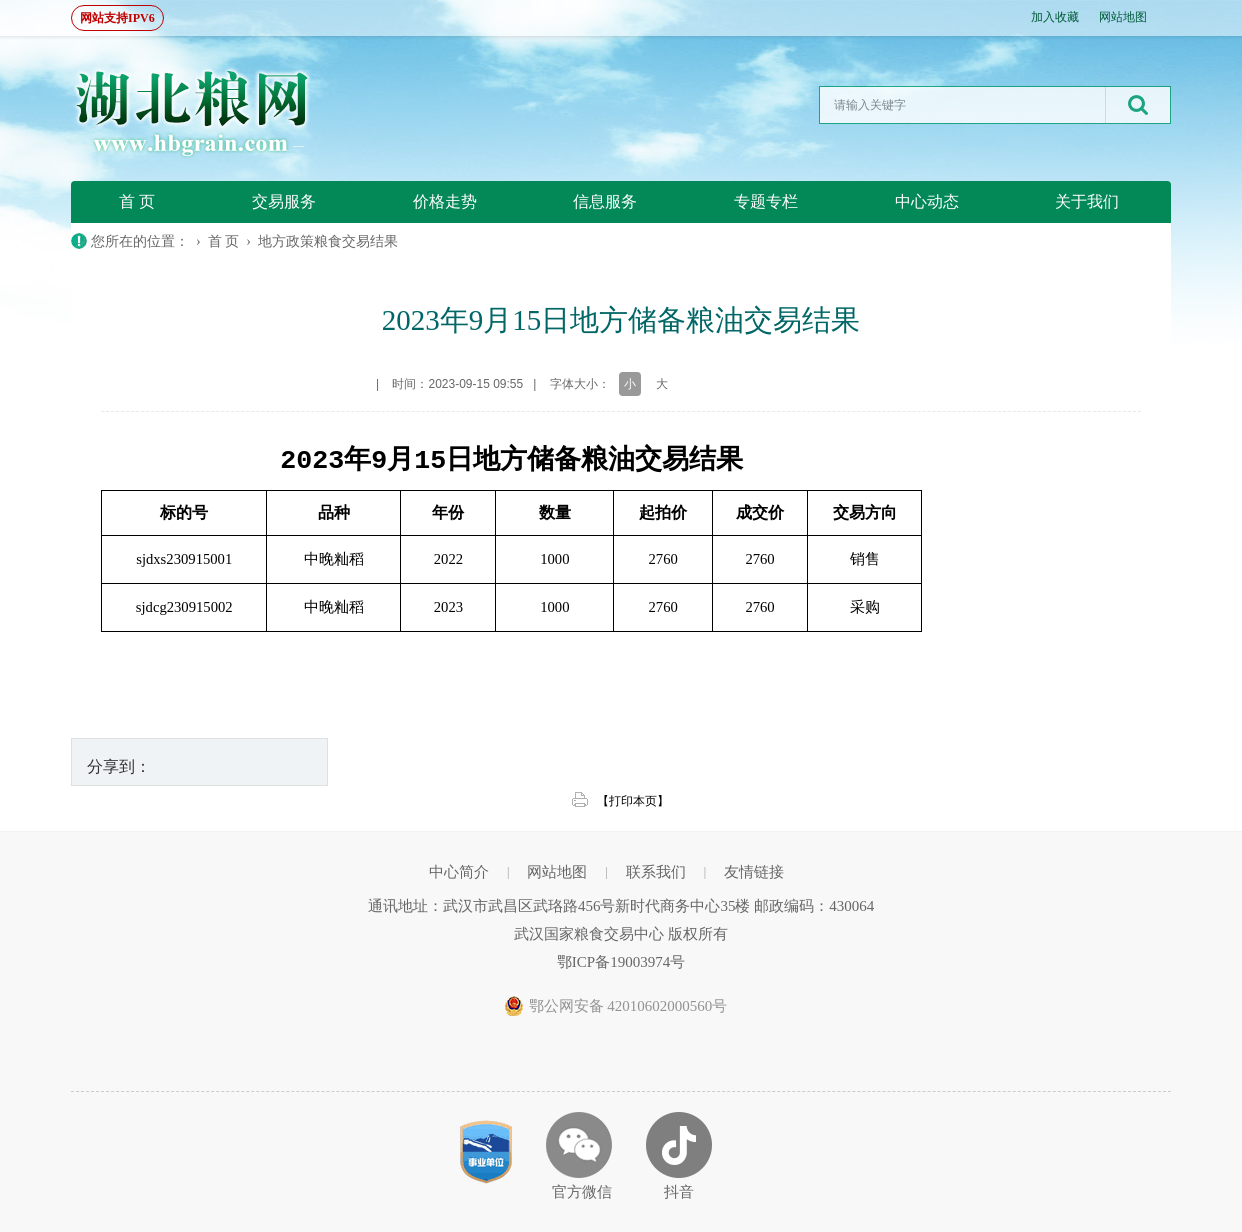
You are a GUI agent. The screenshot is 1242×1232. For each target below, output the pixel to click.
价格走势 (445, 201)
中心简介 (459, 872)
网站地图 (1123, 17)
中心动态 (927, 201)
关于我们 (1087, 201)
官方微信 (582, 1192)
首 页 (137, 201)
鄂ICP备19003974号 (621, 962)
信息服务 (605, 201)
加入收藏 (1055, 17)
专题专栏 (766, 201)
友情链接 (754, 872)
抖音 (679, 1192)
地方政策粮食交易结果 (328, 241)
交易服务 (284, 201)
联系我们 (656, 872)
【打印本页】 (633, 801)
